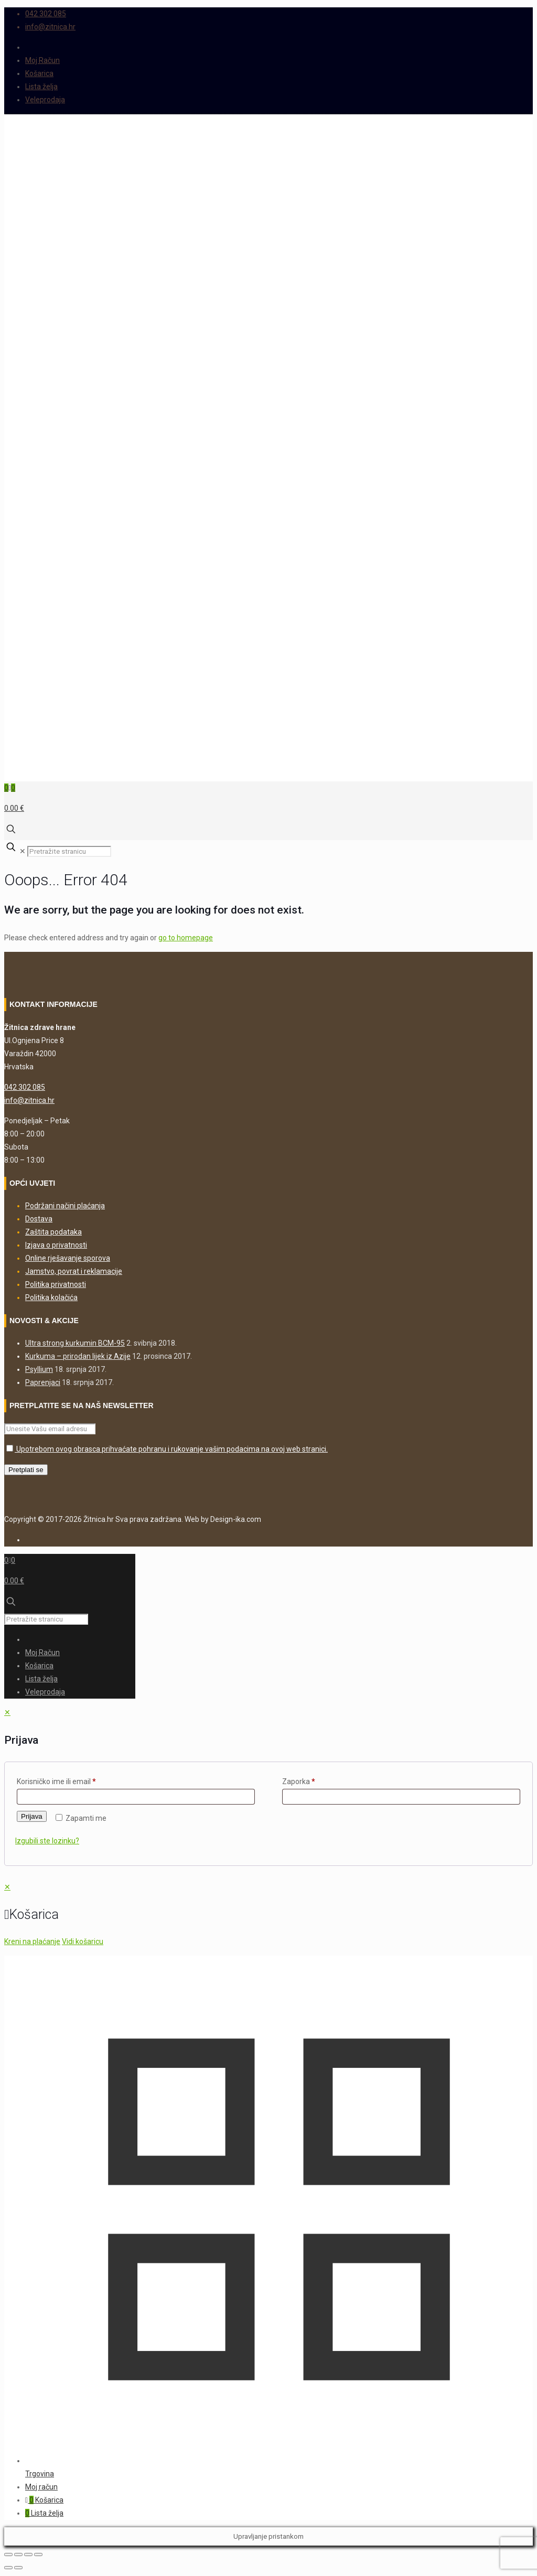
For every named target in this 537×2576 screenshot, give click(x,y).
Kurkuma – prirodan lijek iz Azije (78, 1356)
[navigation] (268, 1914)
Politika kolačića (51, 1297)
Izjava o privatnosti (56, 1245)
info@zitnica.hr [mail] (50, 27)
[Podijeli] (28, 2554)
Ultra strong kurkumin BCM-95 (75, 1343)
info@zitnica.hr (29, 1100)
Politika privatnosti (55, 1284)
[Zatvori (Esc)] (38, 2554)
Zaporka (298, 1781)
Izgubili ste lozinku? (47, 1841)
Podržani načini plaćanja (65, 1205)
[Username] (136, 1797)
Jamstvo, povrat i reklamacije (73, 1271)
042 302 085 (24, 1087)
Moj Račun (42, 60)
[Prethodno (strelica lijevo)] (8, 2567)
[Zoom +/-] (8, 2554)
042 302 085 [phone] (45, 13)
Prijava (31, 1816)
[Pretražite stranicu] (69, 851)
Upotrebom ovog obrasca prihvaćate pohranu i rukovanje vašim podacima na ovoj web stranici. (167, 1449)
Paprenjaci (42, 1382)
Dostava (38, 1219)
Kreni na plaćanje (32, 1941)
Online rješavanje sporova (67, 1258)
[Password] (401, 1797)
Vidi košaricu (82, 1941)
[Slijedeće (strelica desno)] (18, 2567)
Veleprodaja (45, 99)
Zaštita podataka (53, 1232)
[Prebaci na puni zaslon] (18, 2554)
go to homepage (185, 937)
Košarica (39, 73)
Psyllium (39, 1369)
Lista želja (41, 86)
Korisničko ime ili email (56, 1781)
